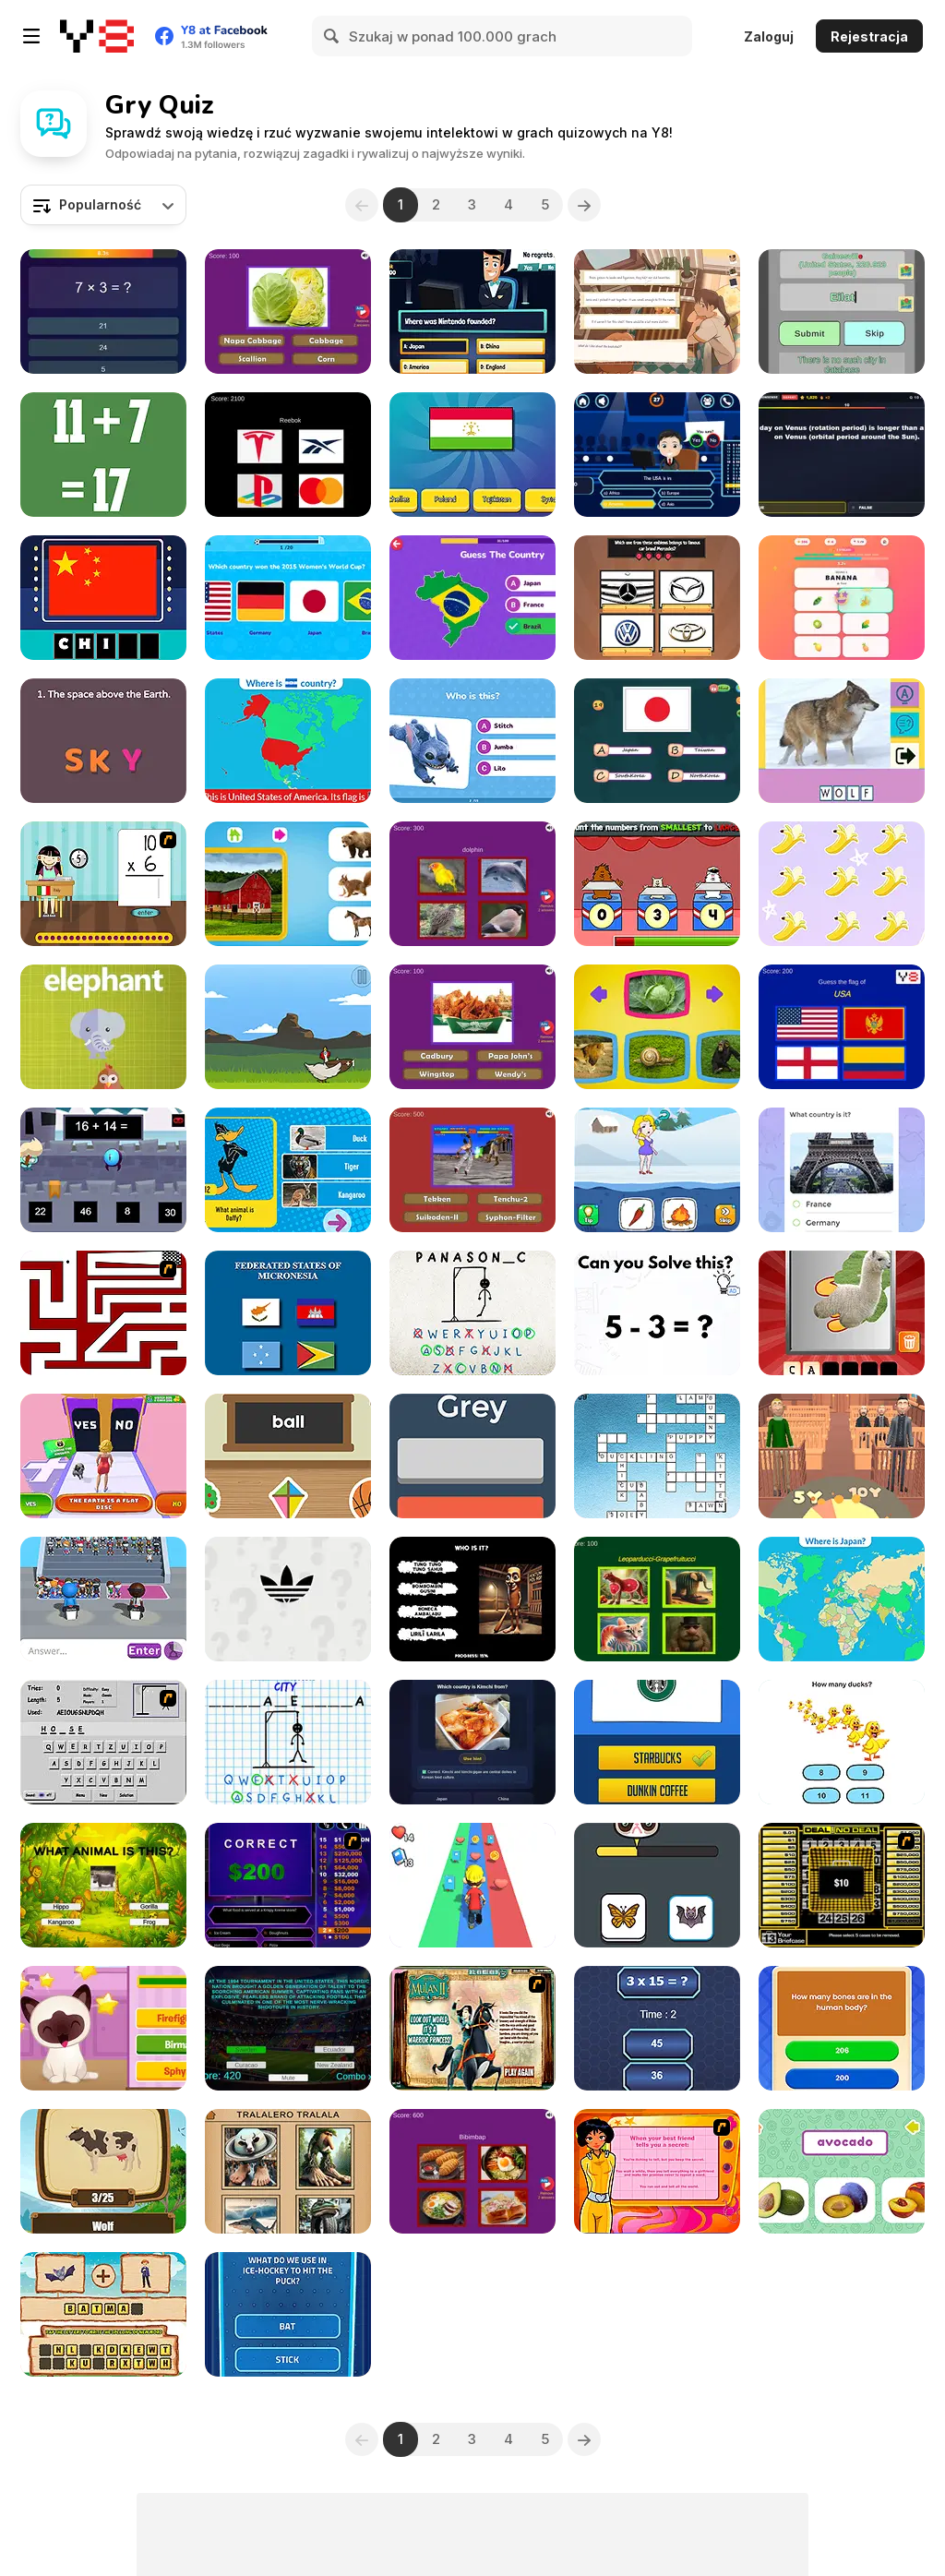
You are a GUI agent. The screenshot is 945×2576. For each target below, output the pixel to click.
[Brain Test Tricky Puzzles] (657, 1313)
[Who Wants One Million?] (288, 1885)
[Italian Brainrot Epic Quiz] (657, 1599)
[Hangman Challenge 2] (472, 1313)
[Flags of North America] (288, 740)
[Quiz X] (842, 2028)
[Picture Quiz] (842, 740)
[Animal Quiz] (103, 1885)
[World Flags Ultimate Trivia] (842, 1027)
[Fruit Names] (842, 2171)
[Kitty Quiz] (103, 2028)
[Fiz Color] (472, 1456)
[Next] (584, 205)
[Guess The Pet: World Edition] (472, 883)
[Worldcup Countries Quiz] (288, 2028)
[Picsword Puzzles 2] (103, 2314)
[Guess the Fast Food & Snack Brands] (472, 1027)
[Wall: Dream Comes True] (288, 2314)
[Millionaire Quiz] (472, 311)
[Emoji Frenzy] (842, 597)
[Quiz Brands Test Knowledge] (288, 454)
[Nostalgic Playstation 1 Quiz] (472, 1170)
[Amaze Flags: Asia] (103, 597)
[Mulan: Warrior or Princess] (472, 2028)
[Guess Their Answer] (103, 1599)
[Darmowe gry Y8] (97, 36)
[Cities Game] (842, 311)
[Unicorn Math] (842, 883)
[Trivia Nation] (842, 454)
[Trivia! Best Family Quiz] (657, 597)
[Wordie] (103, 740)
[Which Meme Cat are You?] (657, 1885)
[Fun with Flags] (657, 740)
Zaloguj (769, 36)
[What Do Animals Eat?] (657, 1027)
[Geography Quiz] (288, 1313)
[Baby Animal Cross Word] (657, 1456)
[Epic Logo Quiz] (288, 1599)
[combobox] (103, 205)
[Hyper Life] (472, 1885)
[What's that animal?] (103, 1027)
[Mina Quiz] (103, 2171)
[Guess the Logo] (657, 1742)
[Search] (332, 36)
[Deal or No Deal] (842, 1885)
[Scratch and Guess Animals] (842, 1313)
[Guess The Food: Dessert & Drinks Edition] (472, 2171)
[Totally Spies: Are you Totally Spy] (657, 2171)
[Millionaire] (657, 454)
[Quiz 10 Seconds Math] (103, 311)
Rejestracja (869, 36)
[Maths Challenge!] (657, 2028)
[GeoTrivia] (472, 1742)
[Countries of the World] (842, 1599)
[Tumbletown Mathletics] (657, 883)
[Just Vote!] (842, 1170)
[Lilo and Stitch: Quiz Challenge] (472, 740)
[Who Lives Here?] (288, 883)
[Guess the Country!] (472, 597)
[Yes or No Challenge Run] (103, 1456)
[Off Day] (657, 311)
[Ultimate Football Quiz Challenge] (288, 597)
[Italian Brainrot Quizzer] (288, 2171)
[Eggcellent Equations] (288, 1027)
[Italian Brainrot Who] (472, 1599)
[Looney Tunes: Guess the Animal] (288, 1170)
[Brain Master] (842, 1742)
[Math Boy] (103, 1170)
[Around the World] (103, 883)
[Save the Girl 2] (657, 1170)
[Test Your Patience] (103, 1313)
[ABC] (288, 1456)
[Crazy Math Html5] (103, 454)
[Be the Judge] (842, 1456)
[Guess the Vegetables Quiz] (288, 311)
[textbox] (103, 205)
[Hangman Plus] (103, 1742)
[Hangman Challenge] (288, 1742)
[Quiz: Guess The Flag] (472, 454)
